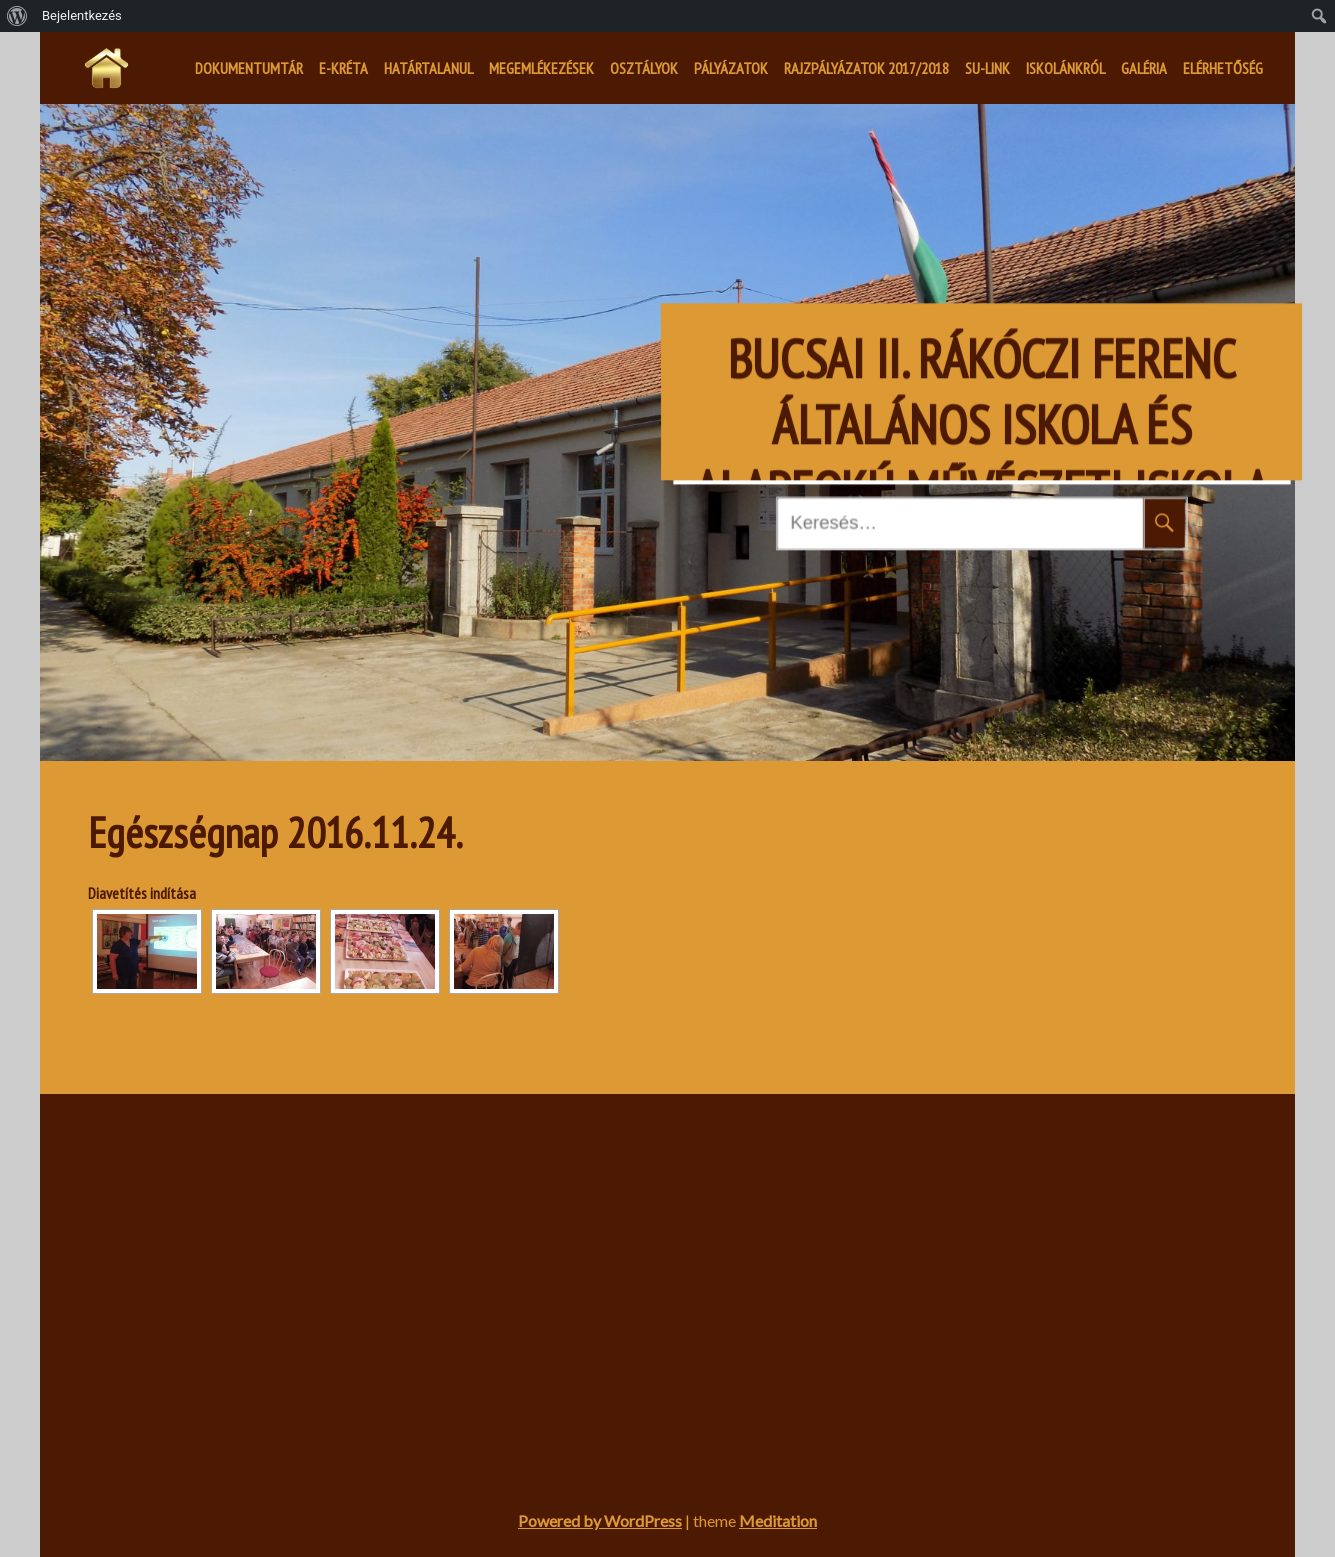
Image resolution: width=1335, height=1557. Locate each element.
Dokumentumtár (249, 68)
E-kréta (343, 68)
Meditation (778, 1520)
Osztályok (644, 68)
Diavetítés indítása (142, 893)
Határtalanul (428, 68)
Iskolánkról (1065, 68)
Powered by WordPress (600, 1520)
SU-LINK (987, 68)
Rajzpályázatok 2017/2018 (866, 68)
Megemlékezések (541, 68)
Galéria (1144, 68)
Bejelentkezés (82, 15)
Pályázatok (731, 68)
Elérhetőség (1223, 68)
